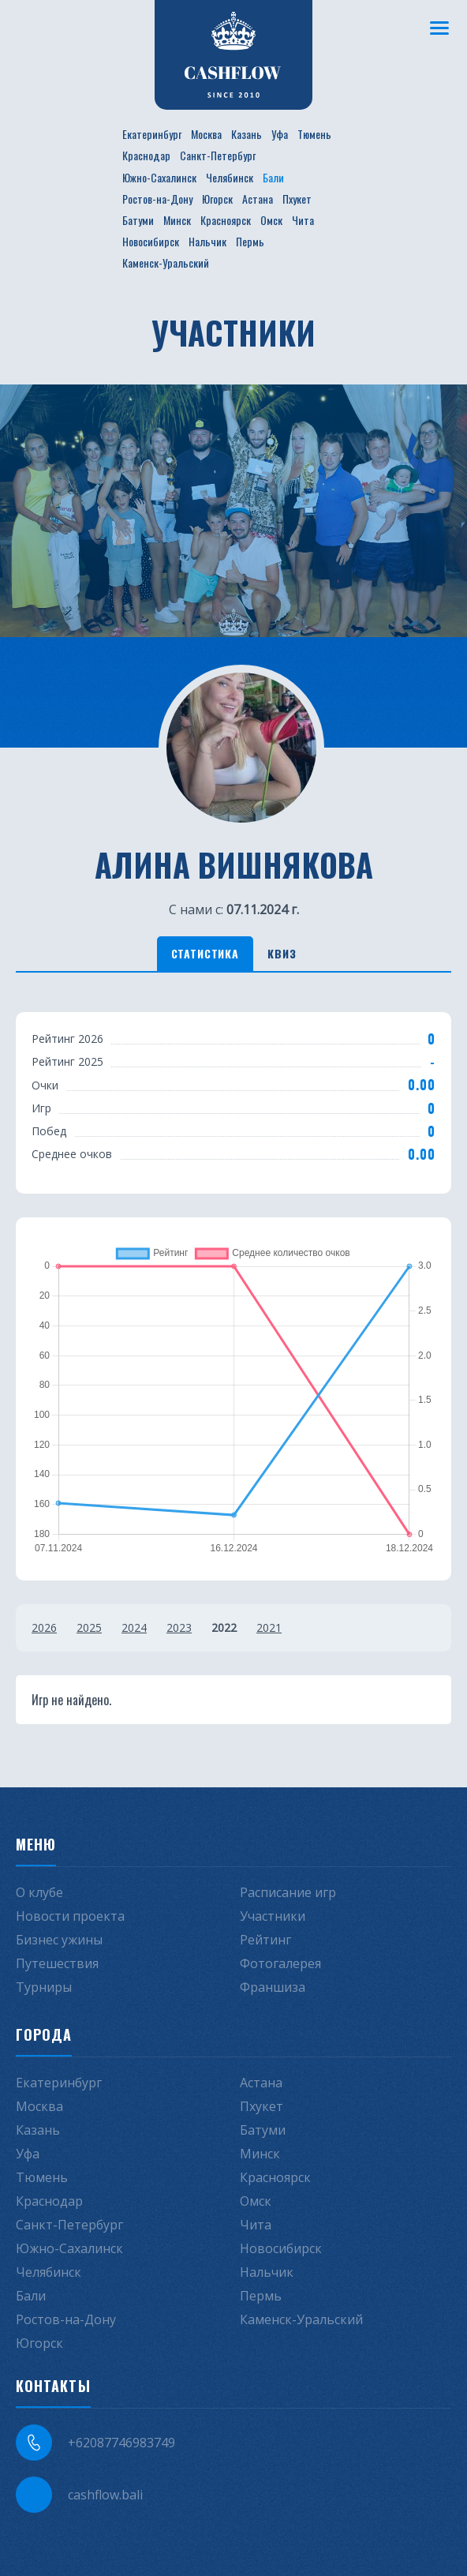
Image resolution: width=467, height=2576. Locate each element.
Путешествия (57, 1963)
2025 (89, 1627)
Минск (177, 220)
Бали (273, 177)
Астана (257, 198)
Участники (272, 1916)
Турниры (44, 1987)
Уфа (279, 134)
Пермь (250, 241)
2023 (179, 1627)
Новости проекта (70, 1916)
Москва (206, 134)
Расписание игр (288, 1892)
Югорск (217, 198)
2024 (134, 1627)
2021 (269, 1627)
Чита (303, 220)
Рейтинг (265, 1939)
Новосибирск (150, 241)
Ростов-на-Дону (157, 198)
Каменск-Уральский (165, 262)
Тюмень (314, 134)
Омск (271, 220)
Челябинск (229, 177)
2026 (44, 1627)
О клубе (39, 1892)
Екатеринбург (151, 134)
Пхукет (297, 198)
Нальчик (207, 241)
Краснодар (146, 155)
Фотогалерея (280, 1963)
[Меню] (439, 27)
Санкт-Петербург (218, 155)
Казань (246, 134)
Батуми (138, 220)
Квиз (281, 953)
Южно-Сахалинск (159, 177)
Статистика (205, 953)
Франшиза (272, 1987)
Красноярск (225, 220)
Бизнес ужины (59, 1939)
